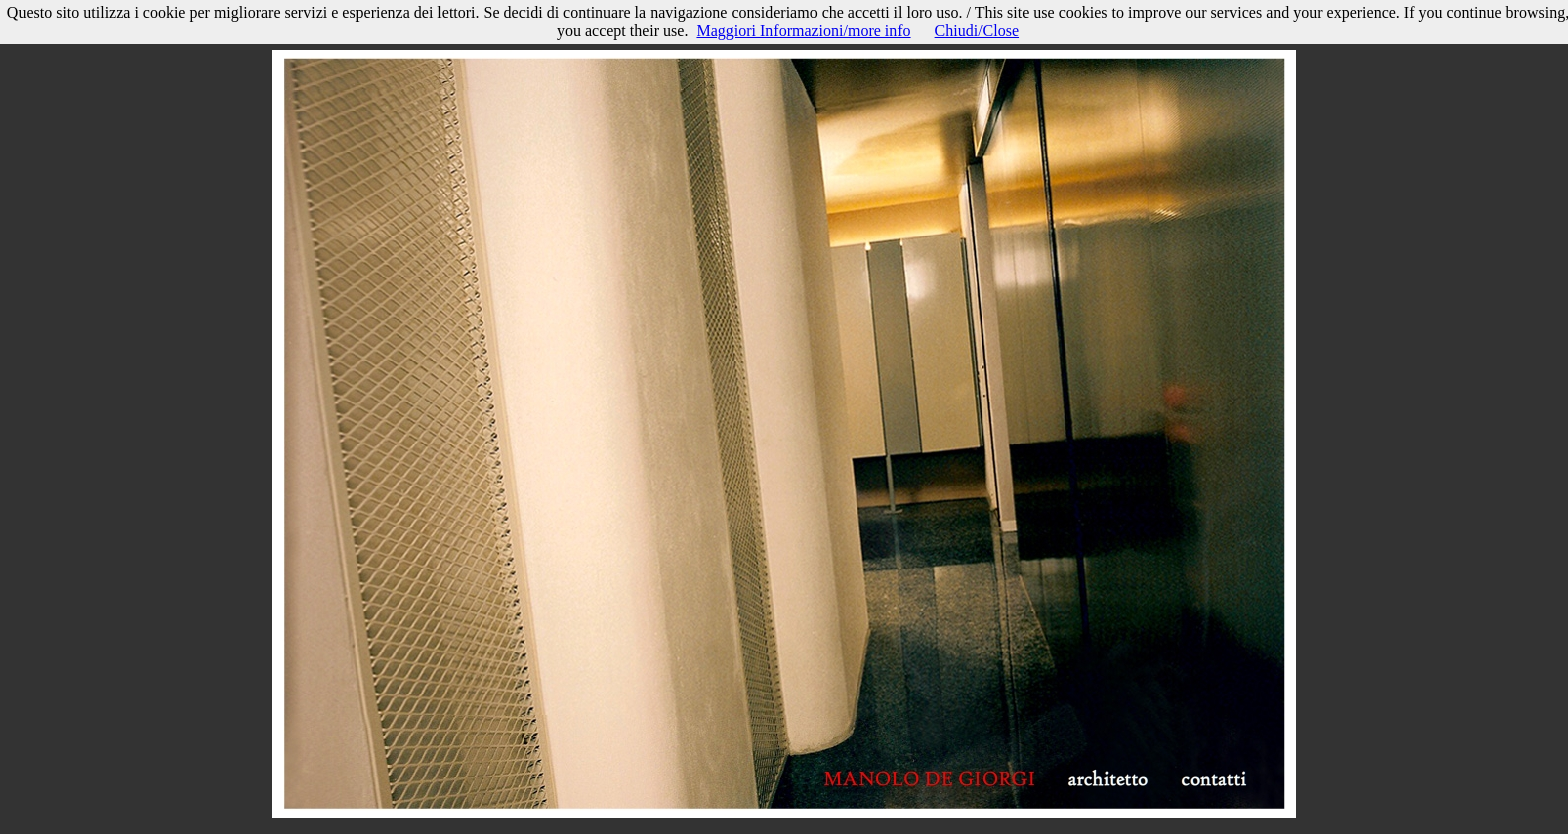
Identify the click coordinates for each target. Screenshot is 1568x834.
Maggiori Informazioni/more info (803, 30)
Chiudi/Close (977, 30)
